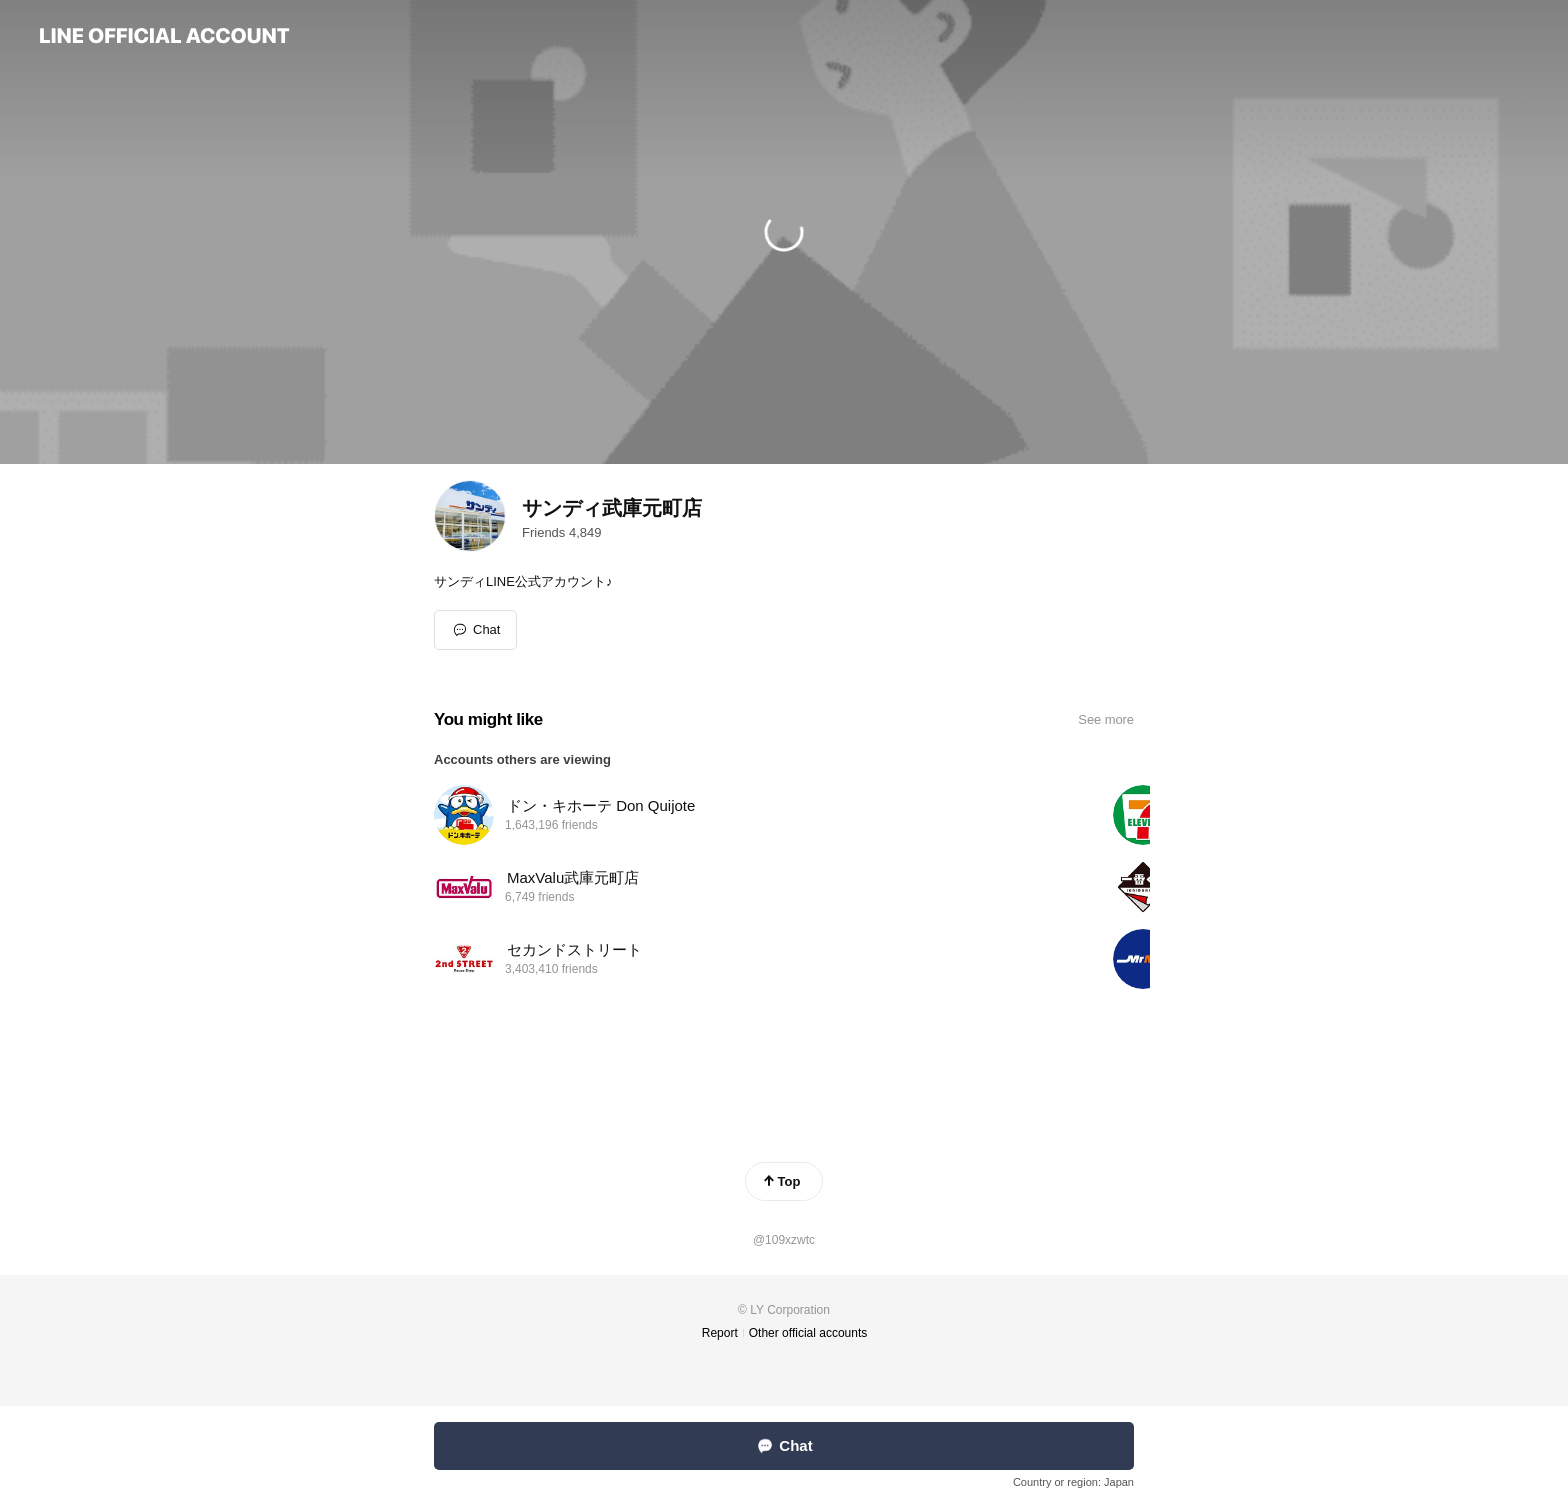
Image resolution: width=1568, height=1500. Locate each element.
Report (720, 1333)
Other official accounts (808, 1333)
